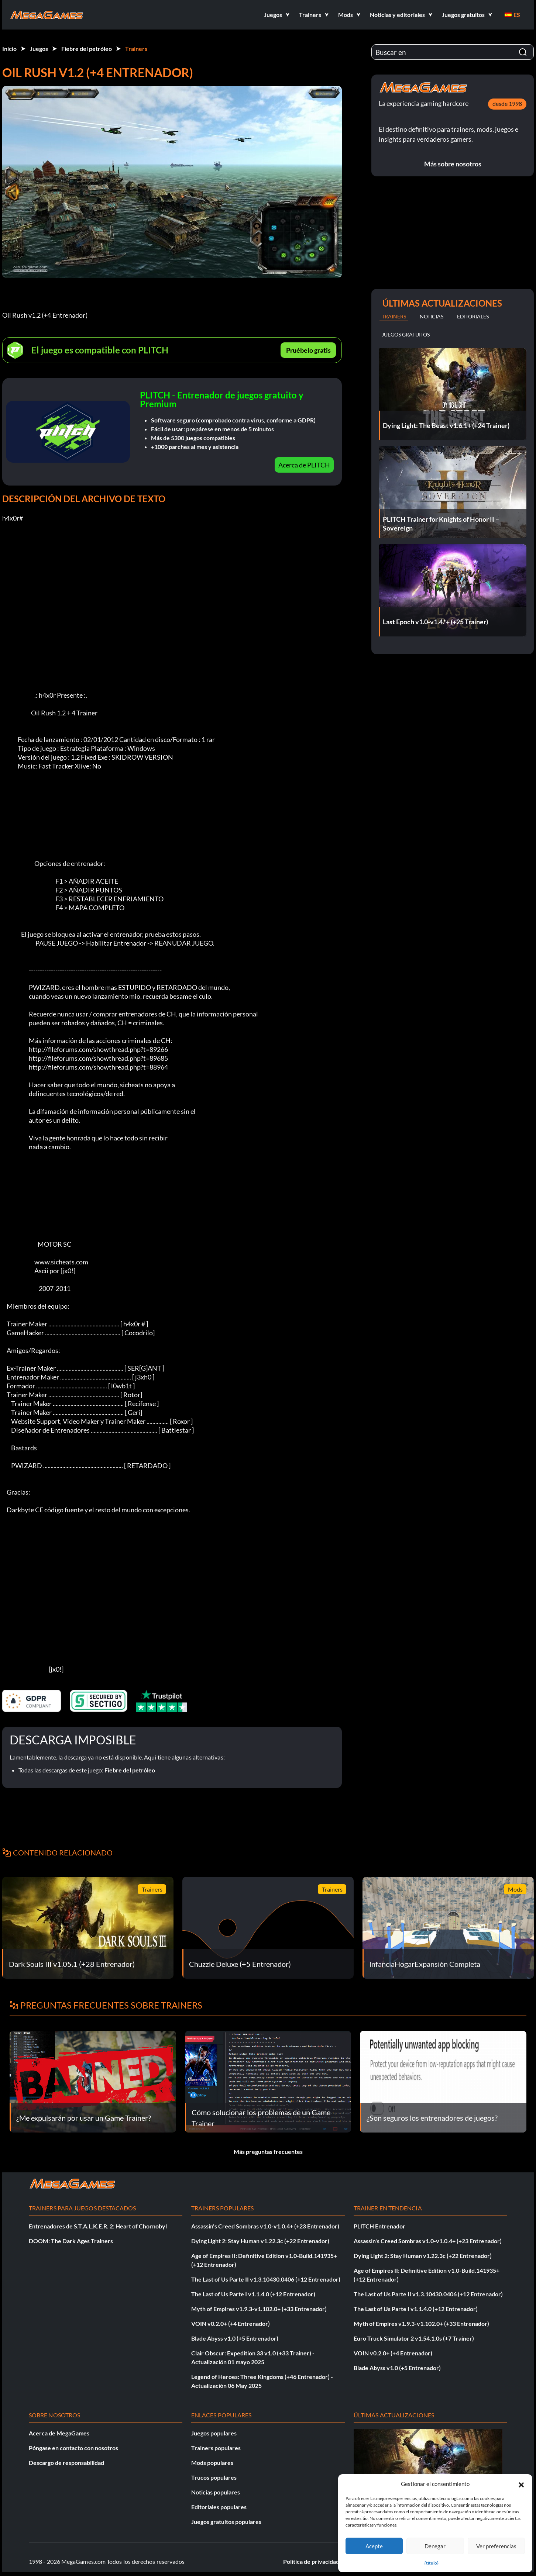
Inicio (9, 48)
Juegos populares (214, 2433)
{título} (432, 2563)
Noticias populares (215, 2492)
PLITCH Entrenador (379, 2226)
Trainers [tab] (394, 316)
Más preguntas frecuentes (268, 2151)
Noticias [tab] (431, 316)
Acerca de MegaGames (59, 2433)
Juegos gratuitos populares (226, 2521)
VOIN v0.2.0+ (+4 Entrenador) (230, 2323)
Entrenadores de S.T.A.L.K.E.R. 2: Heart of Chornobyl (98, 2226)
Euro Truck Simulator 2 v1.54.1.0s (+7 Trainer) (414, 2338)
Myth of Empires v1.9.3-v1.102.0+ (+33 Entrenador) (259, 2308)
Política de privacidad (311, 2561)
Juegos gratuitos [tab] (406, 334)
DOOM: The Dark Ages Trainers (71, 2240)
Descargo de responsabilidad (66, 2462)
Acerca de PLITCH (304, 465)
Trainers (136, 48)
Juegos (39, 48)
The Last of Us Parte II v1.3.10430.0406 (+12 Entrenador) (265, 2279)
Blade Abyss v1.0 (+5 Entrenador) (234, 2338)
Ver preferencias (496, 2546)
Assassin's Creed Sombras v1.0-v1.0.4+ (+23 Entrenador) (265, 2226)
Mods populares (212, 2462)
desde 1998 (507, 103)
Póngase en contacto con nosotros (73, 2447)
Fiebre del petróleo (86, 48)
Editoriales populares (219, 2506)
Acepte (374, 2546)
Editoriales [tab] (473, 316)
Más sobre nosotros (452, 164)
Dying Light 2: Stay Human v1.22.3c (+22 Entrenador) (260, 2240)
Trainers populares (216, 2447)
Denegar (435, 2546)
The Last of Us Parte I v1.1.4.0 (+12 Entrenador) (253, 2293)
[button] (521, 2483)
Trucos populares (214, 2477)
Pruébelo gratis (308, 350)
